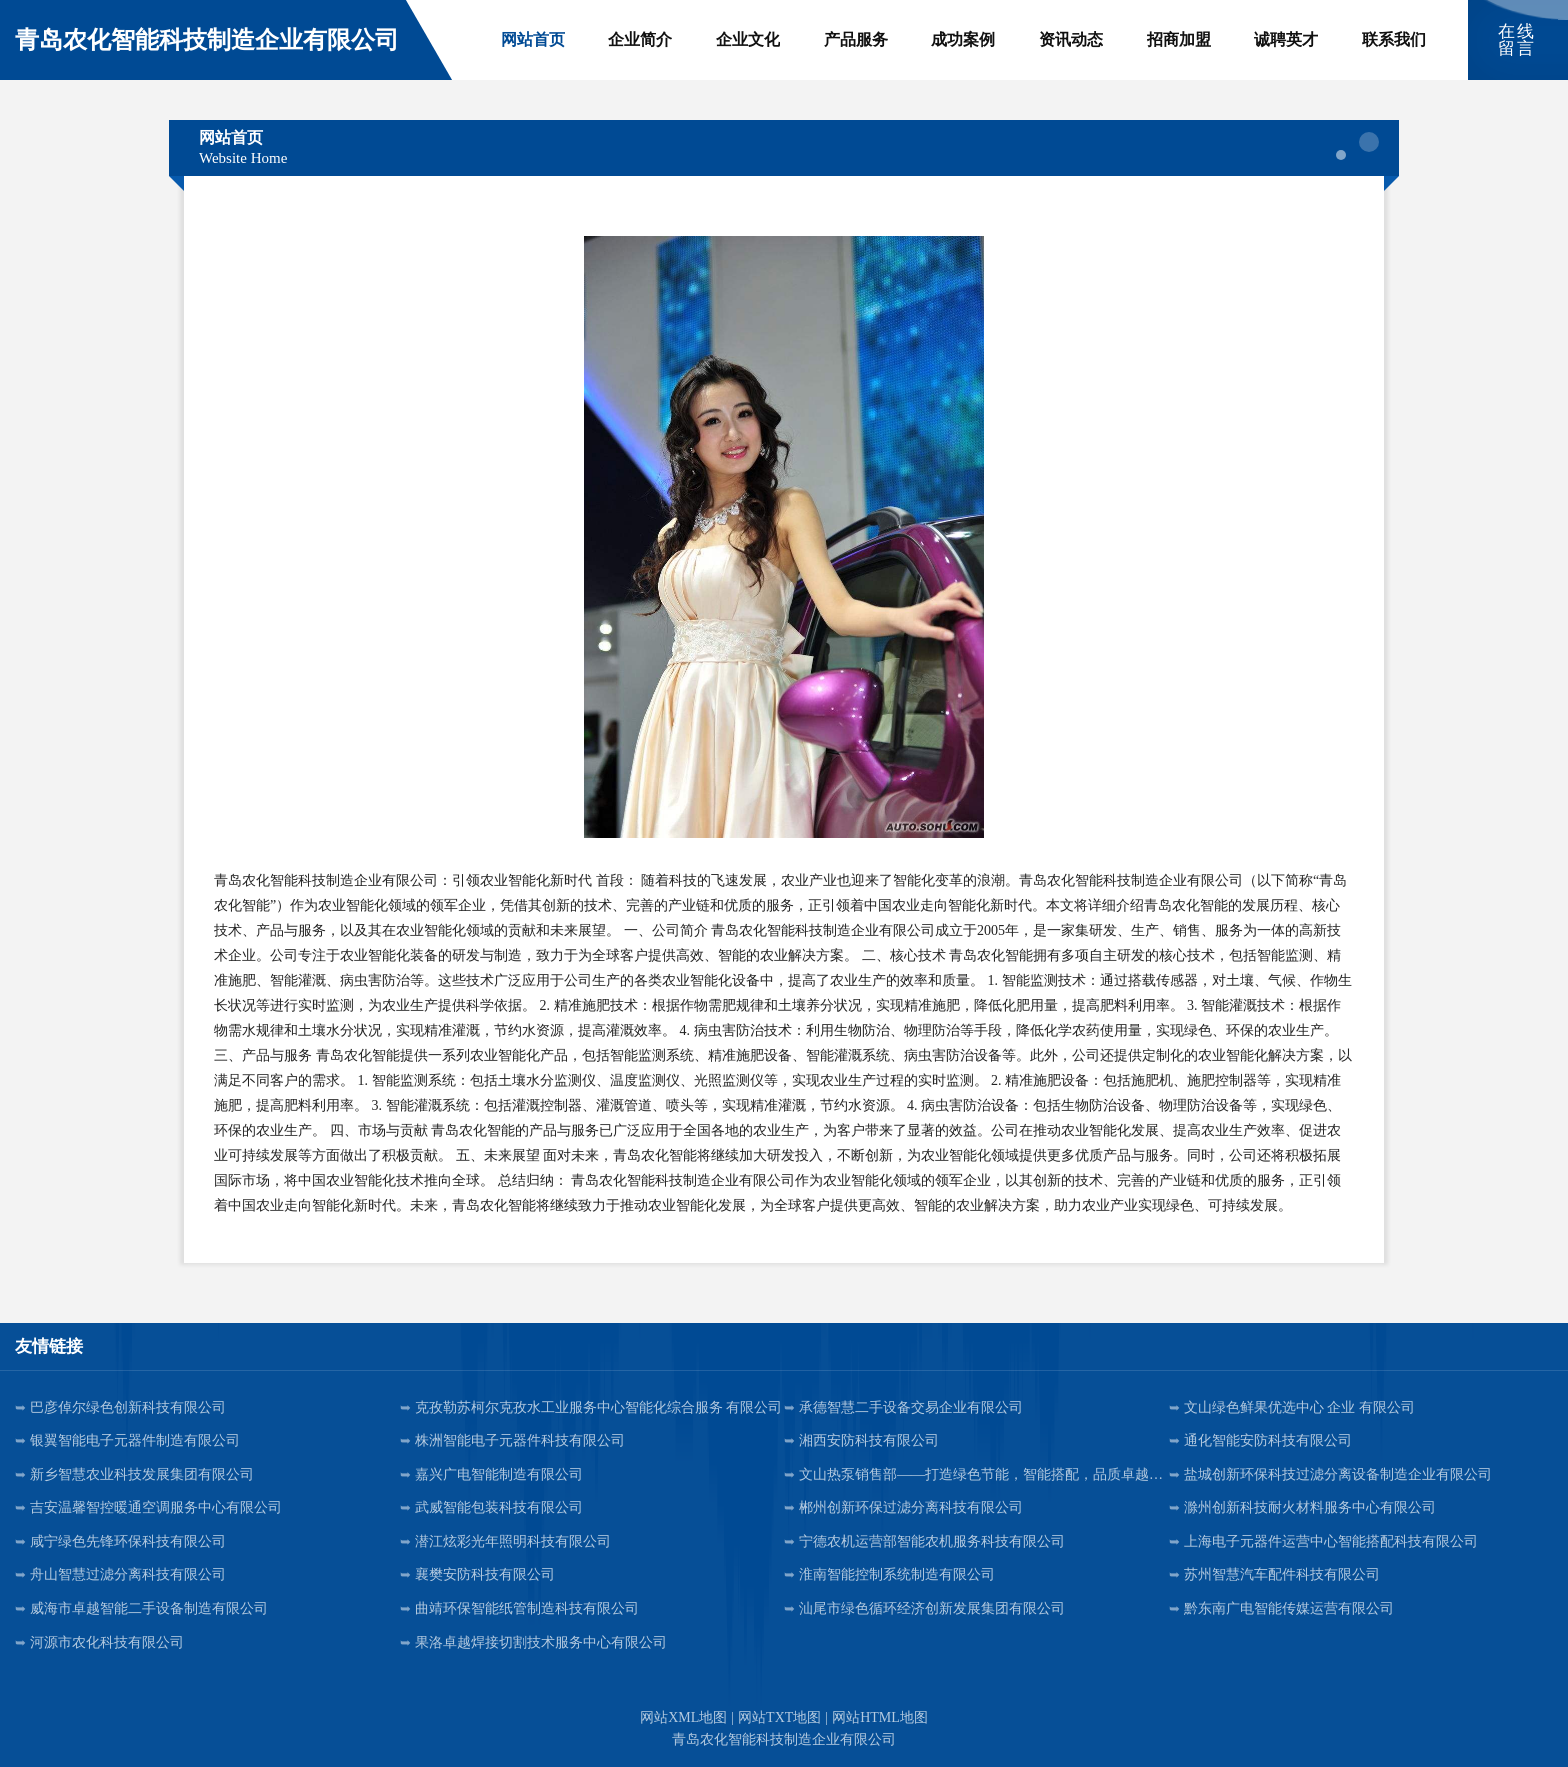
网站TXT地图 (779, 1717)
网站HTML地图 (880, 1717)
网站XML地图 (683, 1717)
